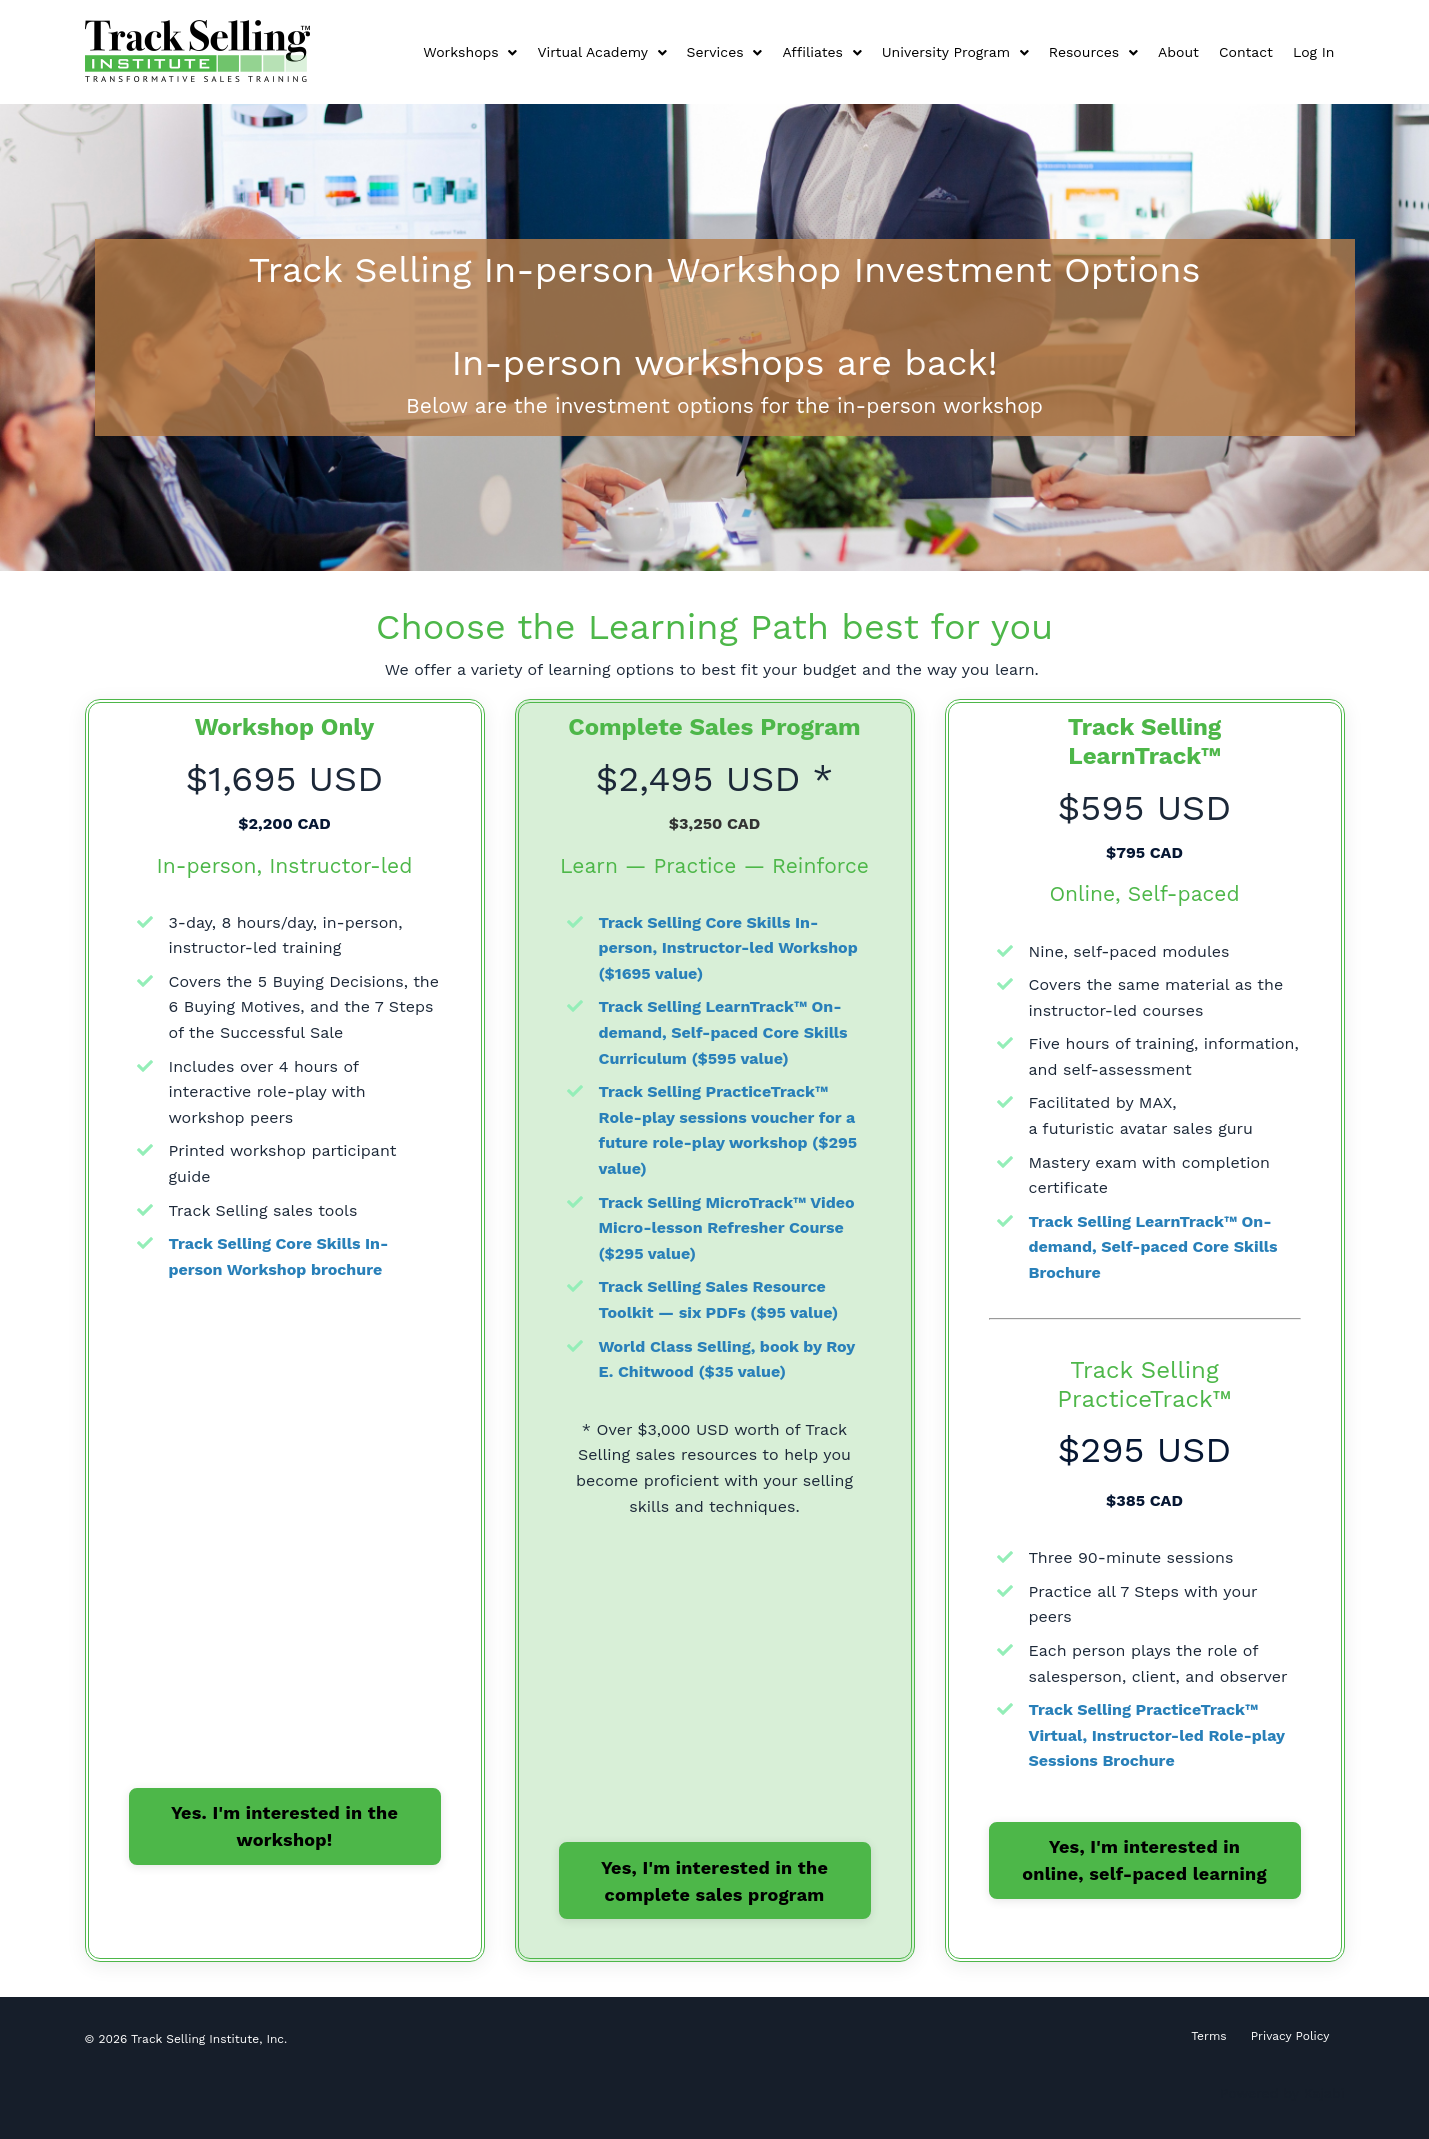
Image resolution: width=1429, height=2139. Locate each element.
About (1178, 52)
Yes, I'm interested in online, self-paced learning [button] (1144, 1860)
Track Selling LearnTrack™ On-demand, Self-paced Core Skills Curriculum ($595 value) (723, 1032)
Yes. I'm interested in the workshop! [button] (284, 1826)
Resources (1093, 52)
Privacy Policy (1290, 2036)
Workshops (470, 52)
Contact (1246, 52)
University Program (955, 52)
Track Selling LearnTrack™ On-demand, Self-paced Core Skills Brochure (1153, 1247)
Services (725, 52)
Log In (1314, 52)
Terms (1209, 2036)
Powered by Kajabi (1282, 2093)
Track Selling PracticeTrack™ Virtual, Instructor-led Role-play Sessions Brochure (1157, 1735)
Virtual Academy (601, 52)
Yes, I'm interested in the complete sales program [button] (714, 1881)
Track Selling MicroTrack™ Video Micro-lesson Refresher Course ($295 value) (727, 1228)
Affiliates (821, 52)
